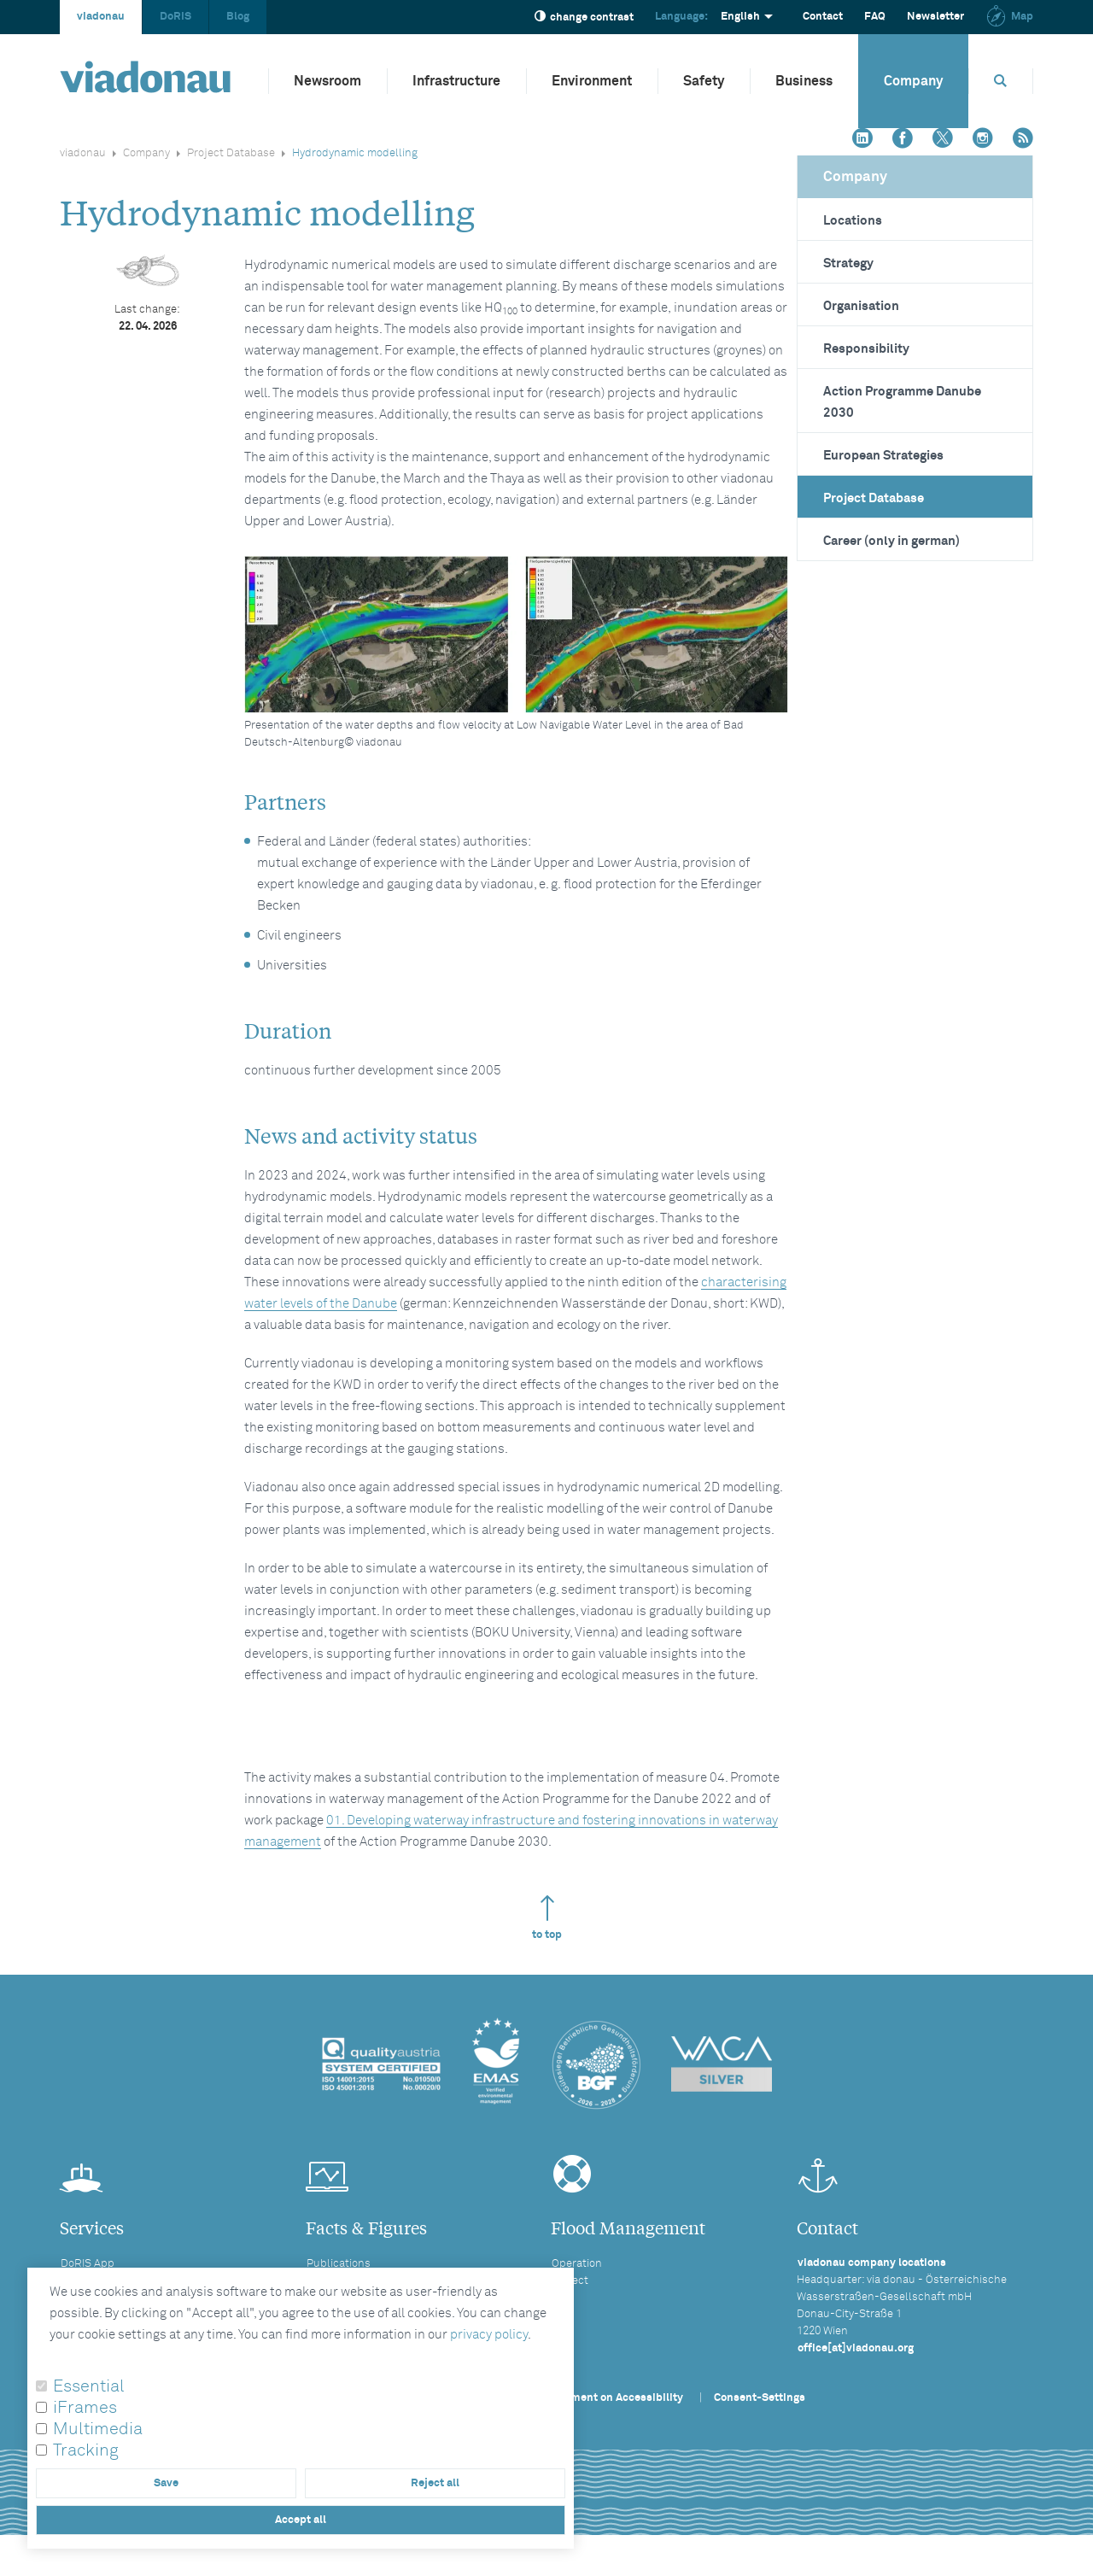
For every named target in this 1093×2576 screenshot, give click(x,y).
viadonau (101, 16)
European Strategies (883, 455)
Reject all (435, 2483)
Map (1009, 16)
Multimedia (98, 2429)
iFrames (85, 2407)
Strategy (848, 263)
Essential (89, 2386)
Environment (592, 81)
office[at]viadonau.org (856, 2348)
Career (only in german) (891, 541)
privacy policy (489, 2334)
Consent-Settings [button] (759, 2397)
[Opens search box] (1000, 80)
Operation (577, 2263)
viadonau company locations (872, 2263)
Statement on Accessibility (613, 2397)
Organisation (861, 306)
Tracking (86, 2450)
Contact (823, 16)
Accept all (300, 2520)
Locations (852, 220)
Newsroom (327, 81)
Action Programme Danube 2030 (902, 402)
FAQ (875, 16)
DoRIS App (87, 2263)
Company (913, 81)
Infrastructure (456, 81)
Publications (339, 2263)
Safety (703, 81)
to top (547, 1918)
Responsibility (866, 348)
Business (804, 81)
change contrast (584, 16)
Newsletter (935, 16)
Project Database (231, 153)
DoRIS (175, 16)
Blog (237, 16)
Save (166, 2483)
